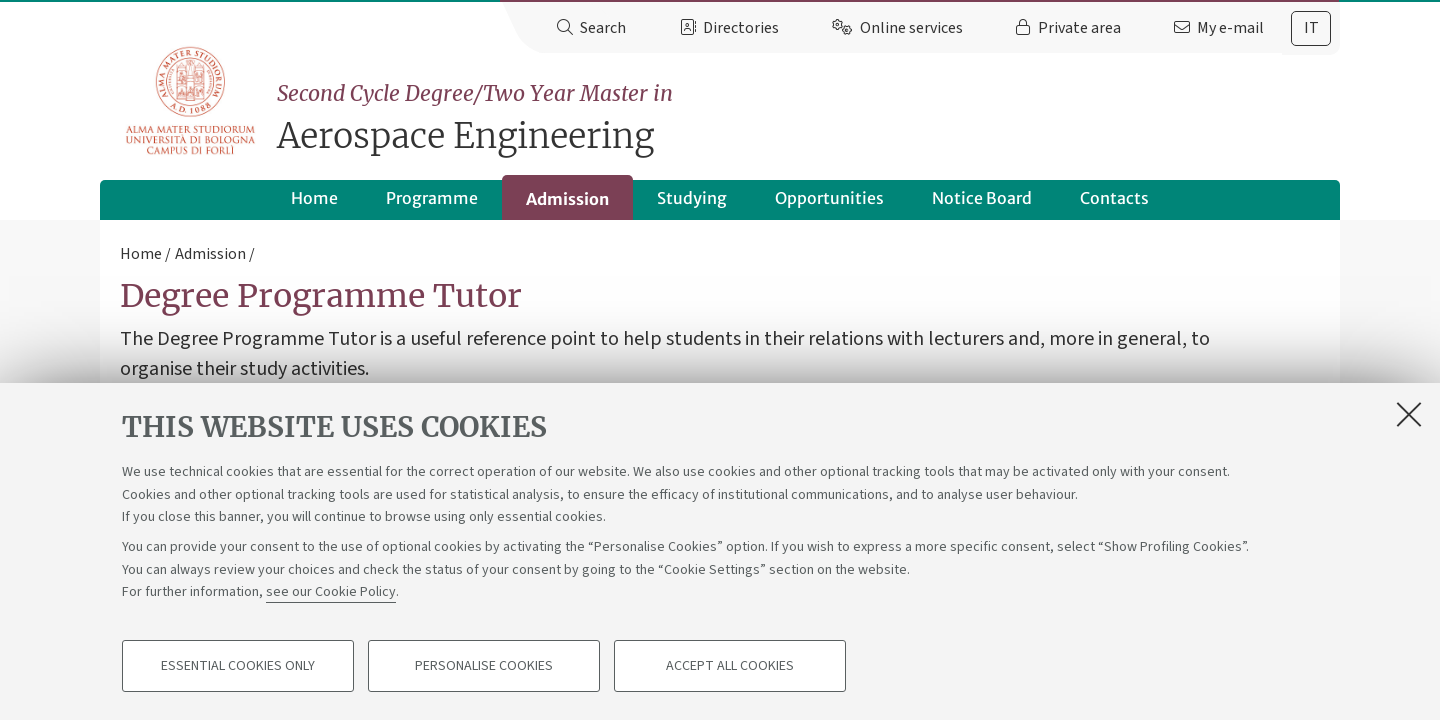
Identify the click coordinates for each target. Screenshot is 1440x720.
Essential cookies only (238, 666)
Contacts (1114, 198)
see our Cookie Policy (331, 592)
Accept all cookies (730, 666)
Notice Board (982, 198)
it (1311, 28)
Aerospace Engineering (808, 117)
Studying (692, 198)
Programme (432, 198)
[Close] (1409, 414)
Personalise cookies (484, 666)
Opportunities (829, 198)
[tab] (1311, 28)
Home (314, 198)
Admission (567, 199)
